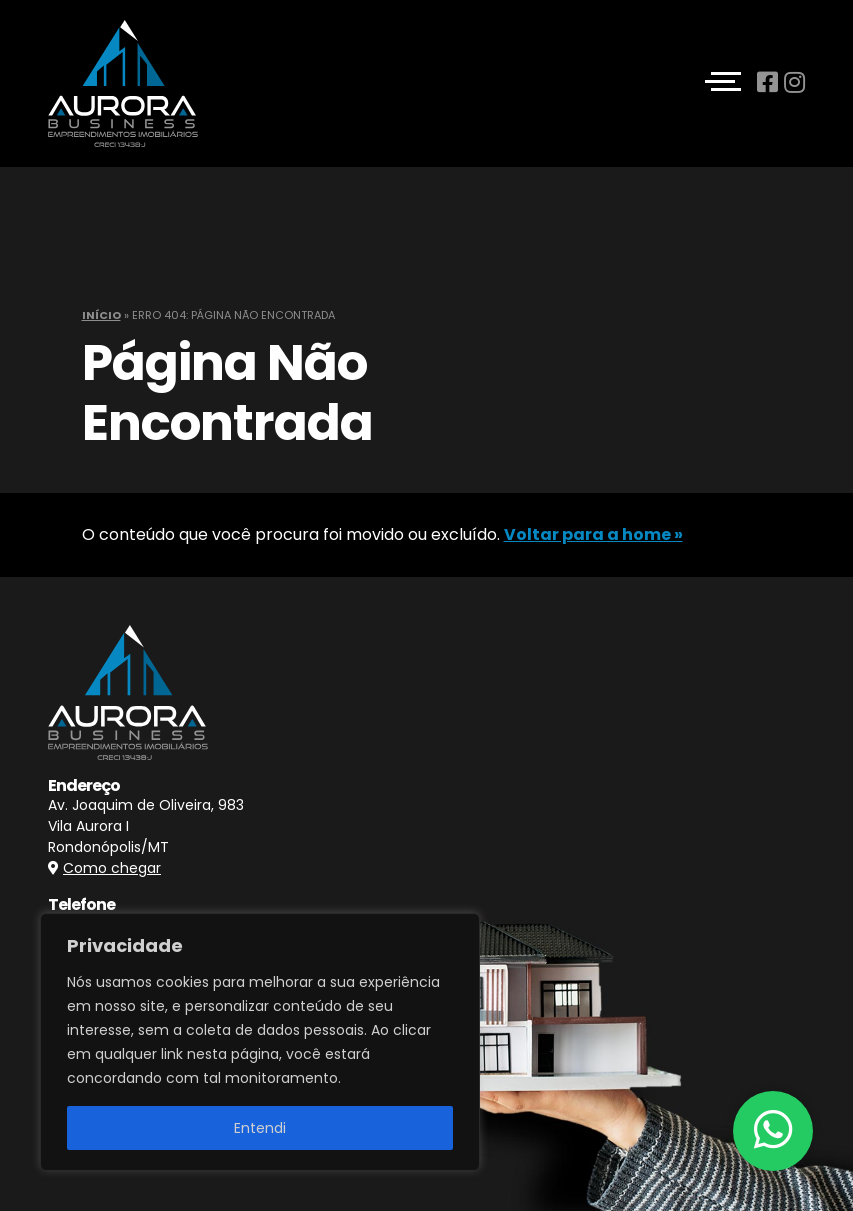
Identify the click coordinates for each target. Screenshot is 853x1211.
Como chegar (112, 868)
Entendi (260, 1128)
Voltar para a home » (593, 534)
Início (101, 315)
